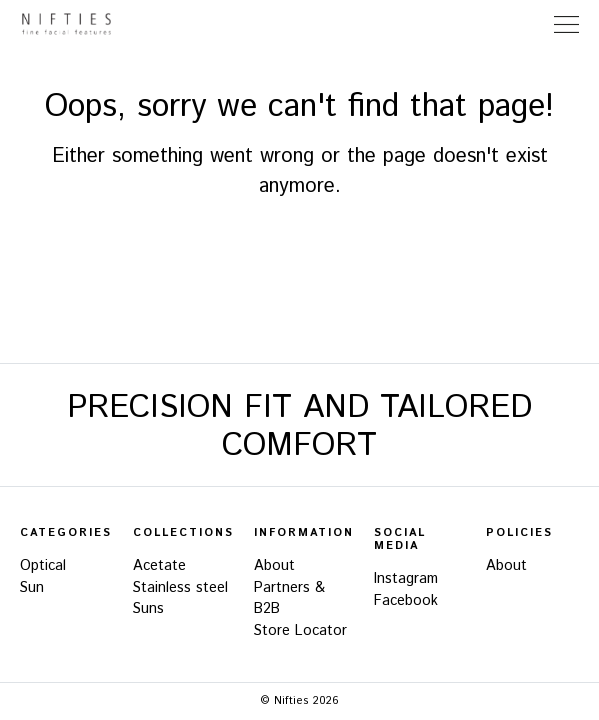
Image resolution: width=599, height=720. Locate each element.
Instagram (406, 579)
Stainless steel (180, 588)
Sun (32, 588)
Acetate (159, 566)
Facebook (406, 601)
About (274, 566)
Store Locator (528, 24)
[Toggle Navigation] (566, 24)
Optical (43, 566)
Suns (148, 609)
